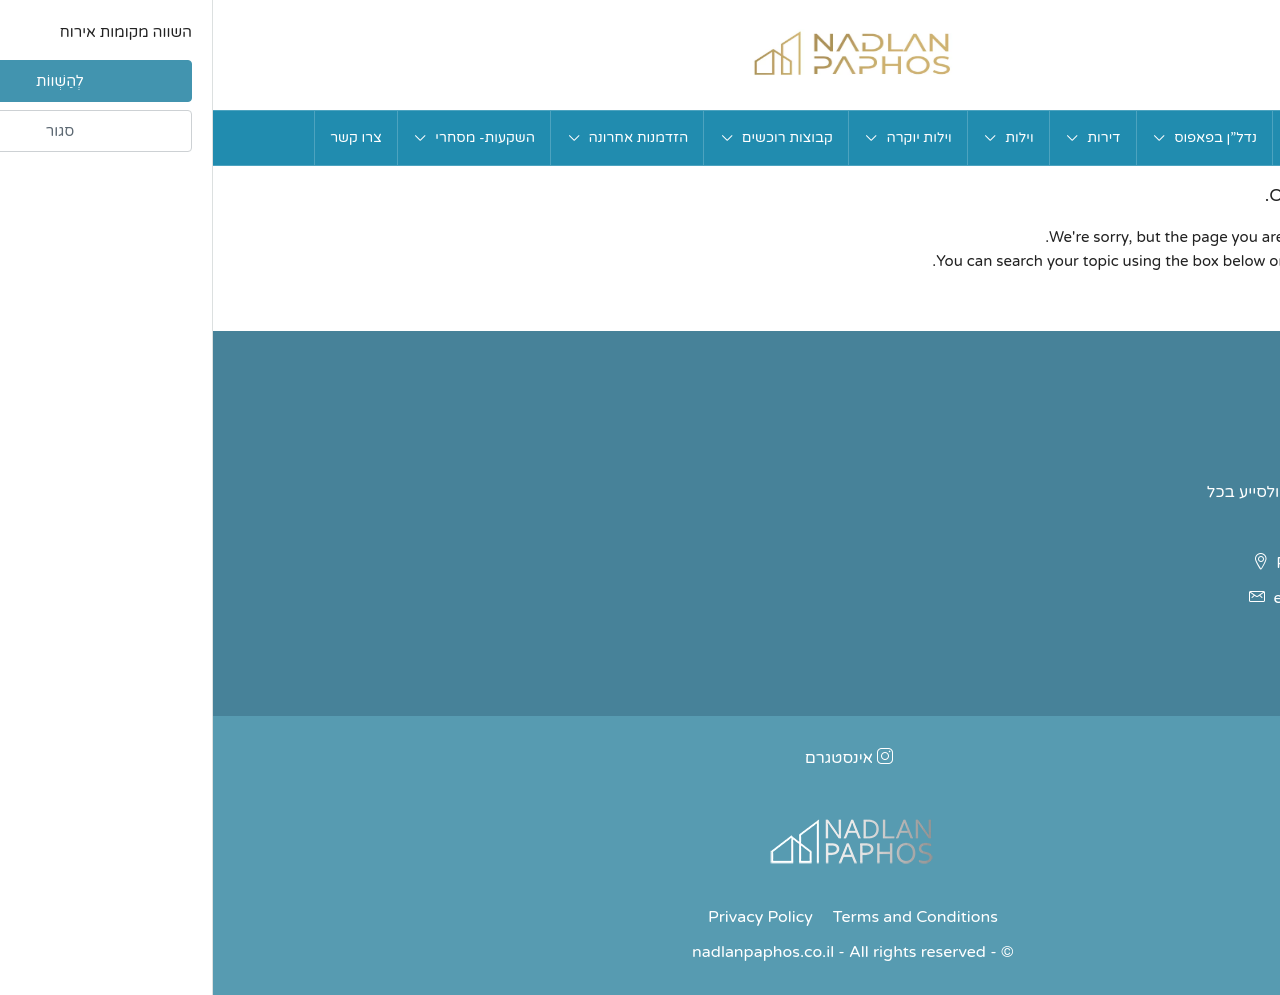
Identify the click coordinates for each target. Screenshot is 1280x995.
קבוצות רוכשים (574, 137)
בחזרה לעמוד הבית (1166, 310)
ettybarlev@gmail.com (1145, 598)
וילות (806, 137)
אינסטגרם (636, 758)
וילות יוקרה (705, 137)
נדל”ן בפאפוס (1002, 137)
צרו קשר (143, 137)
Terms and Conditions (702, 917)
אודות (1092, 137)
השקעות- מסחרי (272, 137)
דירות (890, 137)
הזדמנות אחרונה (426, 137)
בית (1152, 137)
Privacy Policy (547, 917)
